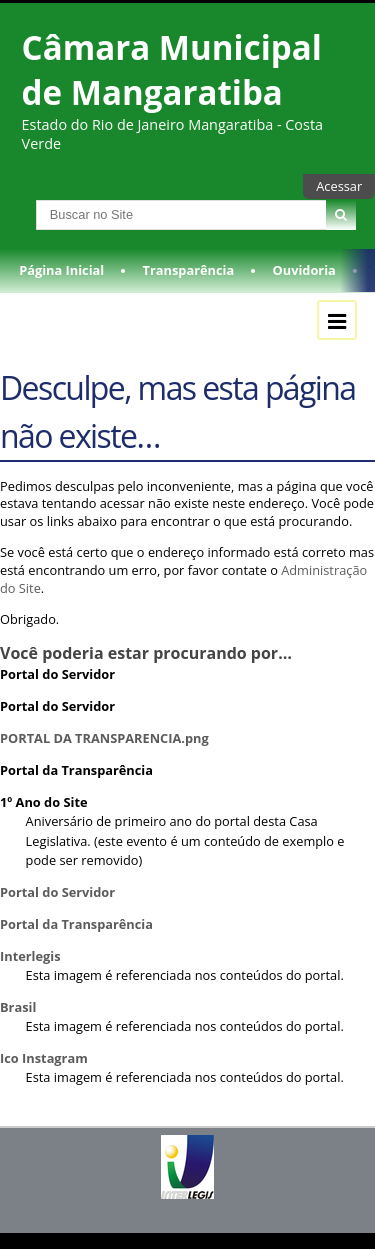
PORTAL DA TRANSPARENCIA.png (104, 738)
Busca (18, 199)
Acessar (339, 186)
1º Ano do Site (44, 802)
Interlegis (30, 956)
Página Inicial (61, 270)
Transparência (189, 270)
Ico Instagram (44, 1058)
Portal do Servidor (57, 674)
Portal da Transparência (76, 770)
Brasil (18, 1007)
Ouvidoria (304, 270)
